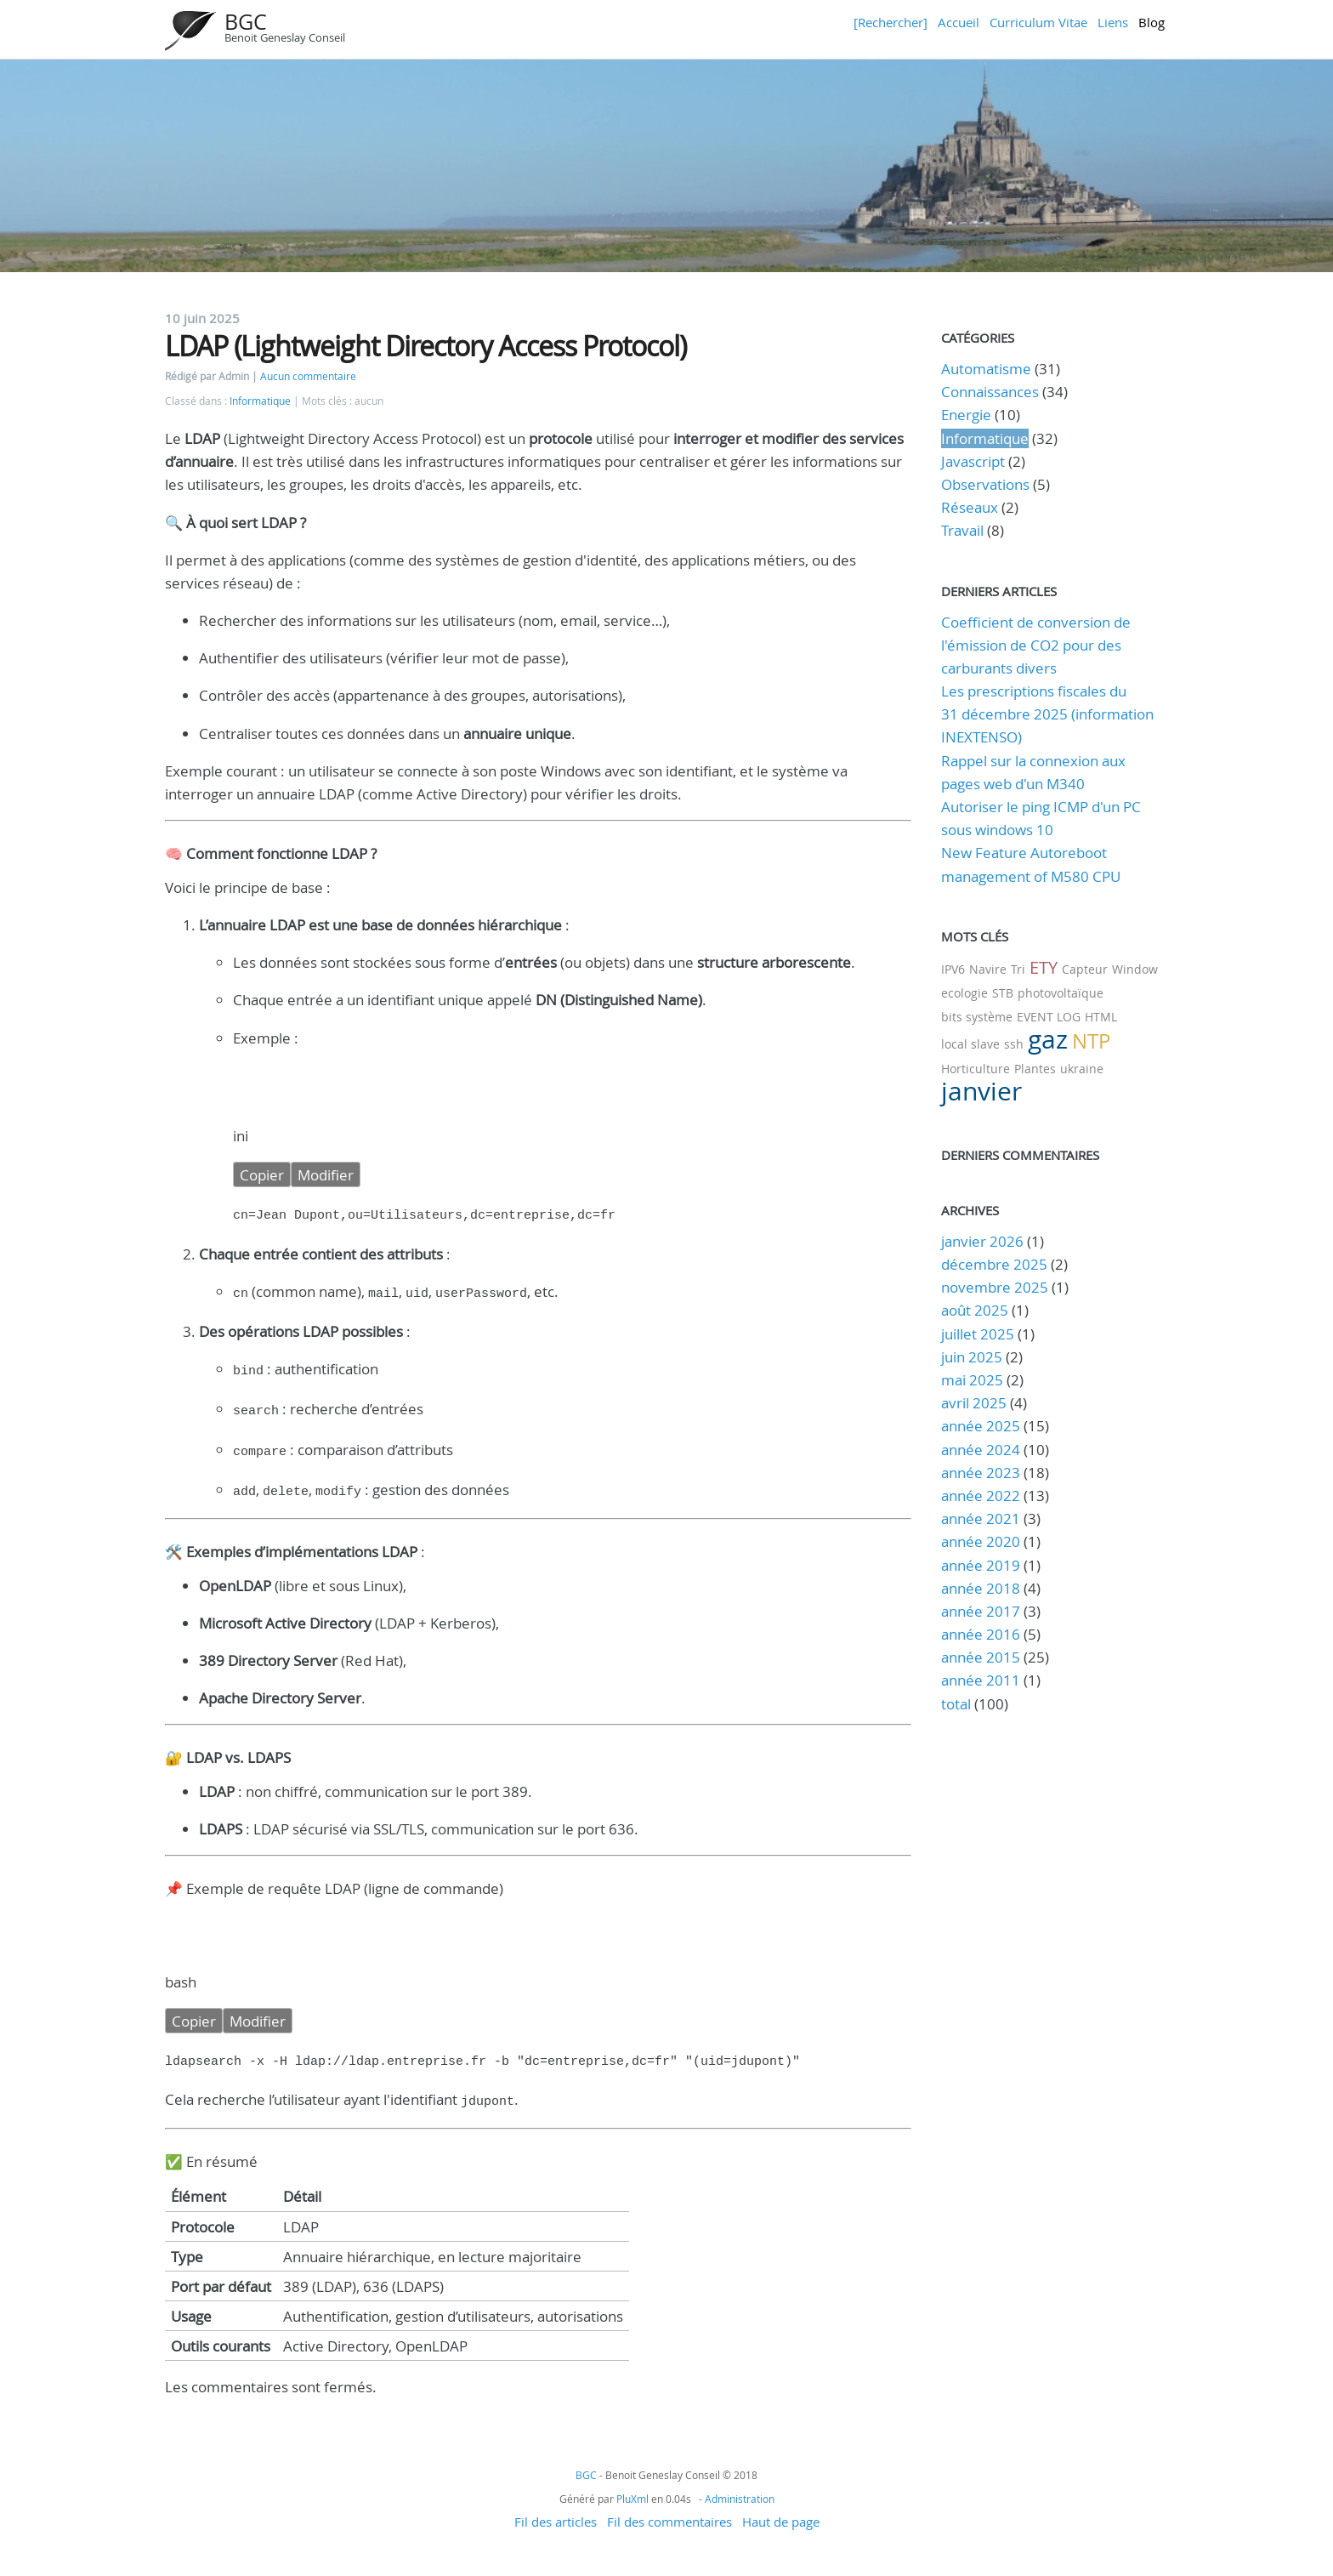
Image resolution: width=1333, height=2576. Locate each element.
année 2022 (980, 1495)
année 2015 (980, 1657)
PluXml (632, 2485)
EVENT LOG (1049, 1017)
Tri (1018, 969)
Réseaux (969, 507)
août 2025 (974, 1310)
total (957, 1704)
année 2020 (980, 1541)
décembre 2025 (994, 1264)
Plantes (1035, 1069)
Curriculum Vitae (1038, 22)
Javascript (973, 461)
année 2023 (980, 1472)
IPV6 (953, 969)
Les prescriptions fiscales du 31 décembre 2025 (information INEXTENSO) (1047, 714)
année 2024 (980, 1449)
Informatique (260, 401)
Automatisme (986, 368)
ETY (1044, 967)
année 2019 (980, 1565)
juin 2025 (971, 1357)
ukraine (1081, 1069)
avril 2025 (974, 1403)
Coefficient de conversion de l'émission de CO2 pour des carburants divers (1036, 645)
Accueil (958, 22)
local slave (970, 1044)
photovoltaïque (1060, 993)
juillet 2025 (977, 1334)
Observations (985, 484)
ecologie (964, 993)
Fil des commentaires (669, 2507)
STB (1002, 993)
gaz (1048, 1039)
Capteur (1085, 969)
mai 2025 (972, 1380)
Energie (966, 414)
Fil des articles (555, 2507)
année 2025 (980, 1426)
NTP (1091, 1041)
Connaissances (990, 391)
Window (1135, 969)
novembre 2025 (994, 1287)
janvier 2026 (982, 1241)
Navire (988, 969)
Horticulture (975, 1069)
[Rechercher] (890, 22)
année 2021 (980, 1518)
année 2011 (980, 1680)
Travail (962, 530)
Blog (1151, 22)
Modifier (326, 1175)
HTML (1101, 1017)
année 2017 (980, 1611)
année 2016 (980, 1634)
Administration (739, 2485)
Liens (1113, 22)
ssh (1014, 1044)
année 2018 (980, 1588)
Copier (262, 1175)
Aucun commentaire (308, 376)
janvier (981, 1091)
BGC (245, 22)
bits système (977, 1017)
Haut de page (781, 2507)
